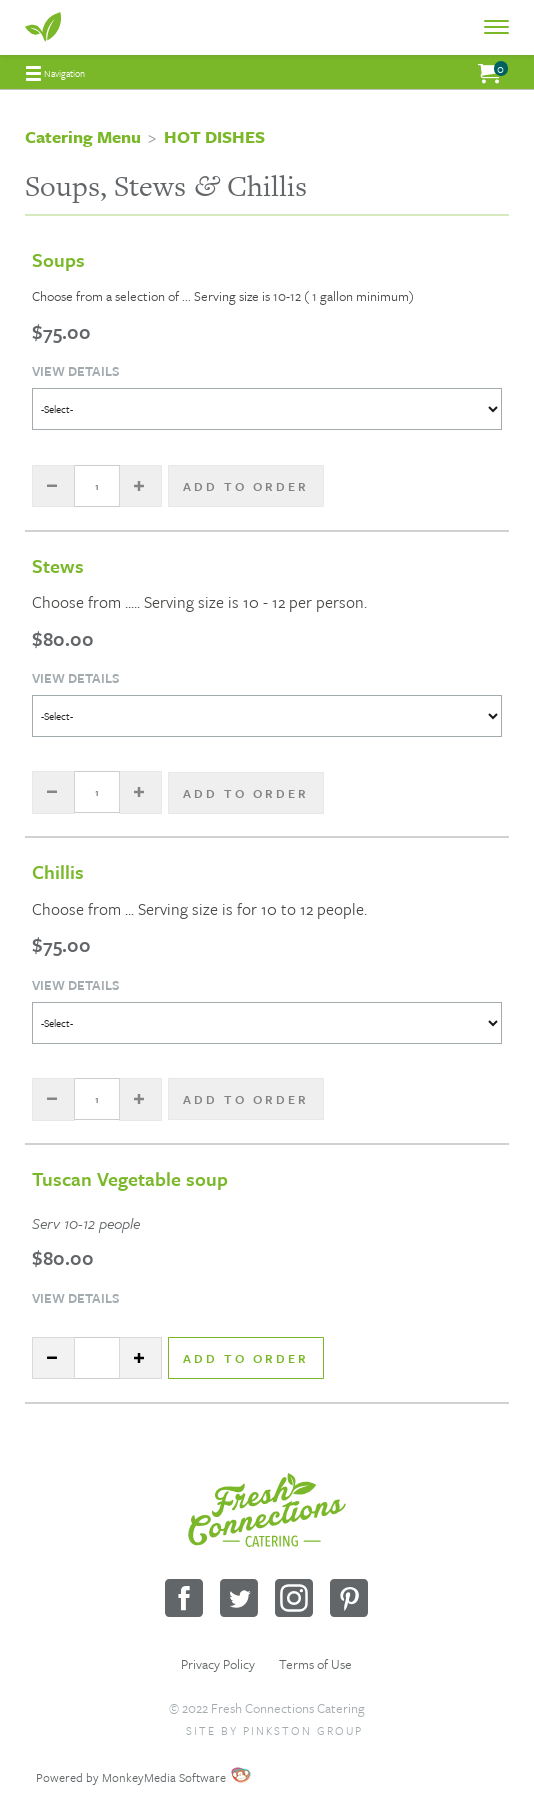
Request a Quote (262, 1754)
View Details (76, 371)
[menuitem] (55, 73)
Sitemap (200, 1754)
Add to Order (246, 1358)
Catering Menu (83, 136)
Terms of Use (315, 1664)
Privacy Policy (218, 1664)
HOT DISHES (214, 136)
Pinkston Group (303, 1730)
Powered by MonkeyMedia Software (131, 1777)
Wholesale (329, 1754)
